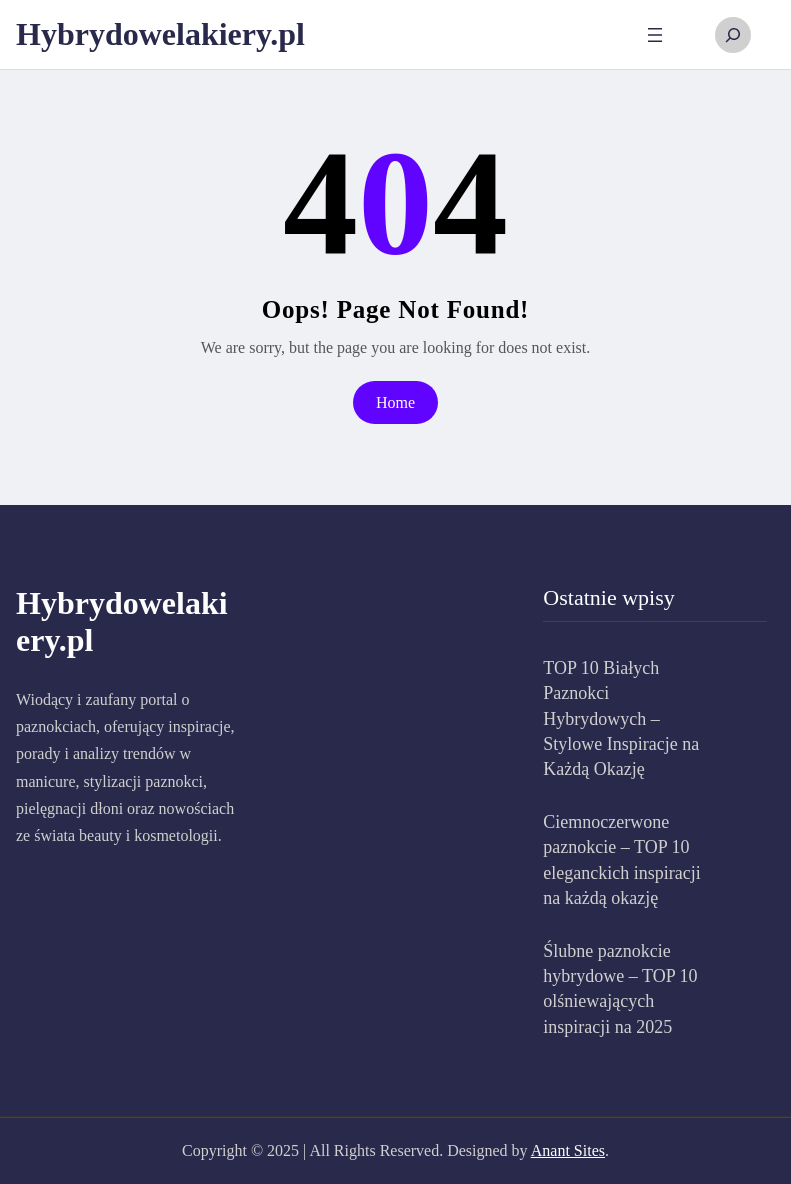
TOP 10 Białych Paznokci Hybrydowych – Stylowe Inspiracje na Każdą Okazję (621, 718)
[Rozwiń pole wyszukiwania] (733, 35)
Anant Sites (568, 1150)
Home (395, 402)
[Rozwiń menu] (655, 35)
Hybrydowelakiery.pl (160, 34)
